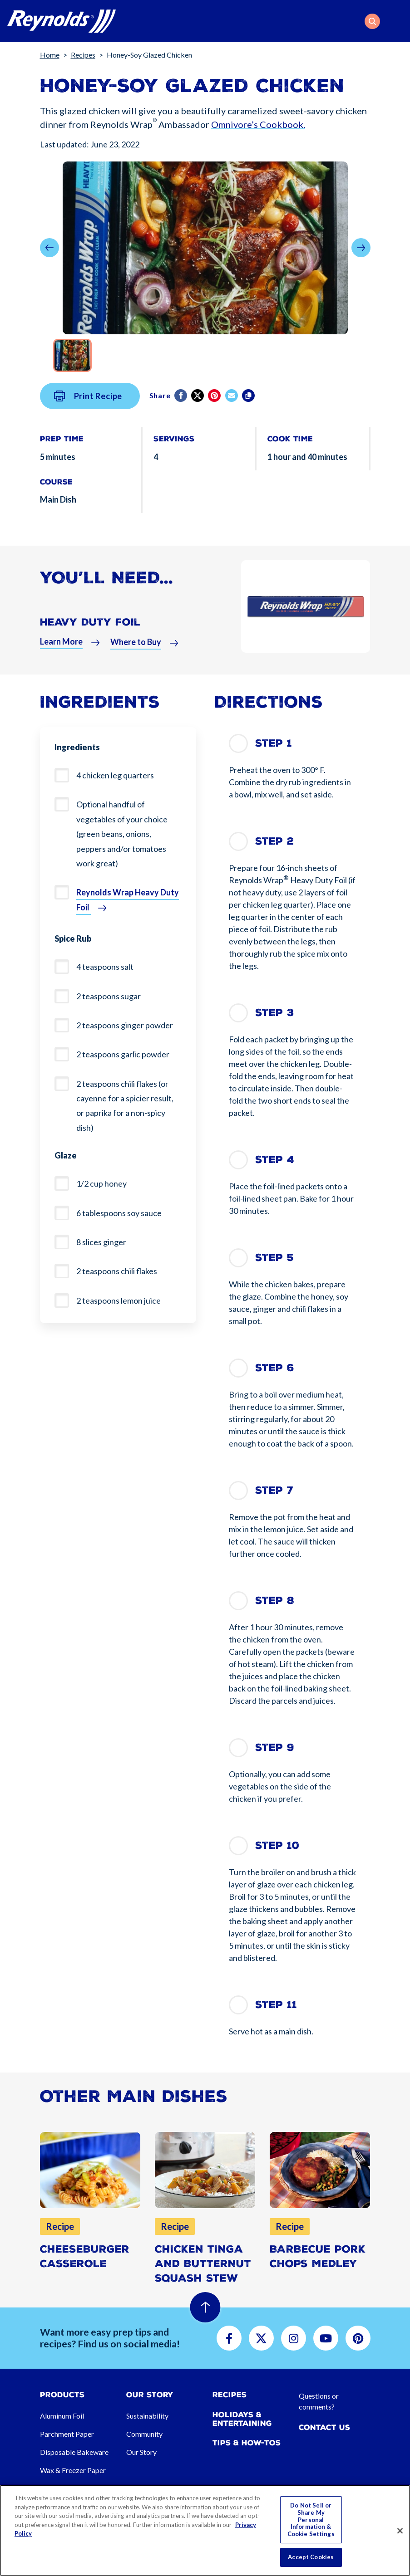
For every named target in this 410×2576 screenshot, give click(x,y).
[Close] (400, 2531)
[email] (232, 414)
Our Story (141, 2452)
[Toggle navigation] (397, 21)
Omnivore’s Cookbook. (258, 124)
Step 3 (274, 1013)
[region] (205, 2530)
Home (49, 54)
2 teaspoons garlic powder (122, 1054)
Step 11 (276, 2005)
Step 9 (274, 1747)
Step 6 (274, 1368)
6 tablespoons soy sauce (119, 1213)
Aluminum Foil (62, 2415)
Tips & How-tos (246, 2443)
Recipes (83, 54)
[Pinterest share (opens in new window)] (215, 414)
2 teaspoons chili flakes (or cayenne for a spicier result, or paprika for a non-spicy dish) (124, 1106)
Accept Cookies (311, 2557)
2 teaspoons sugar (108, 996)
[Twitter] (198, 414)
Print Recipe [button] (88, 415)
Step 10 (277, 1845)
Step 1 (273, 743)
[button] (372, 21)
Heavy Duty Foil (90, 641)
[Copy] (249, 414)
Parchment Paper (67, 2433)
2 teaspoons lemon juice (118, 1300)
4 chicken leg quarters (115, 775)
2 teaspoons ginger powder (124, 1025)
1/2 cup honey (101, 1183)
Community (144, 2433)
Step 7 (274, 1490)
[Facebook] (181, 414)
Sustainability (147, 2415)
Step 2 (274, 841)
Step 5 (274, 1257)
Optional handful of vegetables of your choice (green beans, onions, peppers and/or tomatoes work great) (122, 833)
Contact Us (324, 2427)
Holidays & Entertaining (242, 2419)
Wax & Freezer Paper (73, 2470)
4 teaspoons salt (104, 967)
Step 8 (274, 1600)
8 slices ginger (101, 1242)
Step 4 (274, 1160)
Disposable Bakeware (74, 2452)
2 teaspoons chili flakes (116, 1271)
